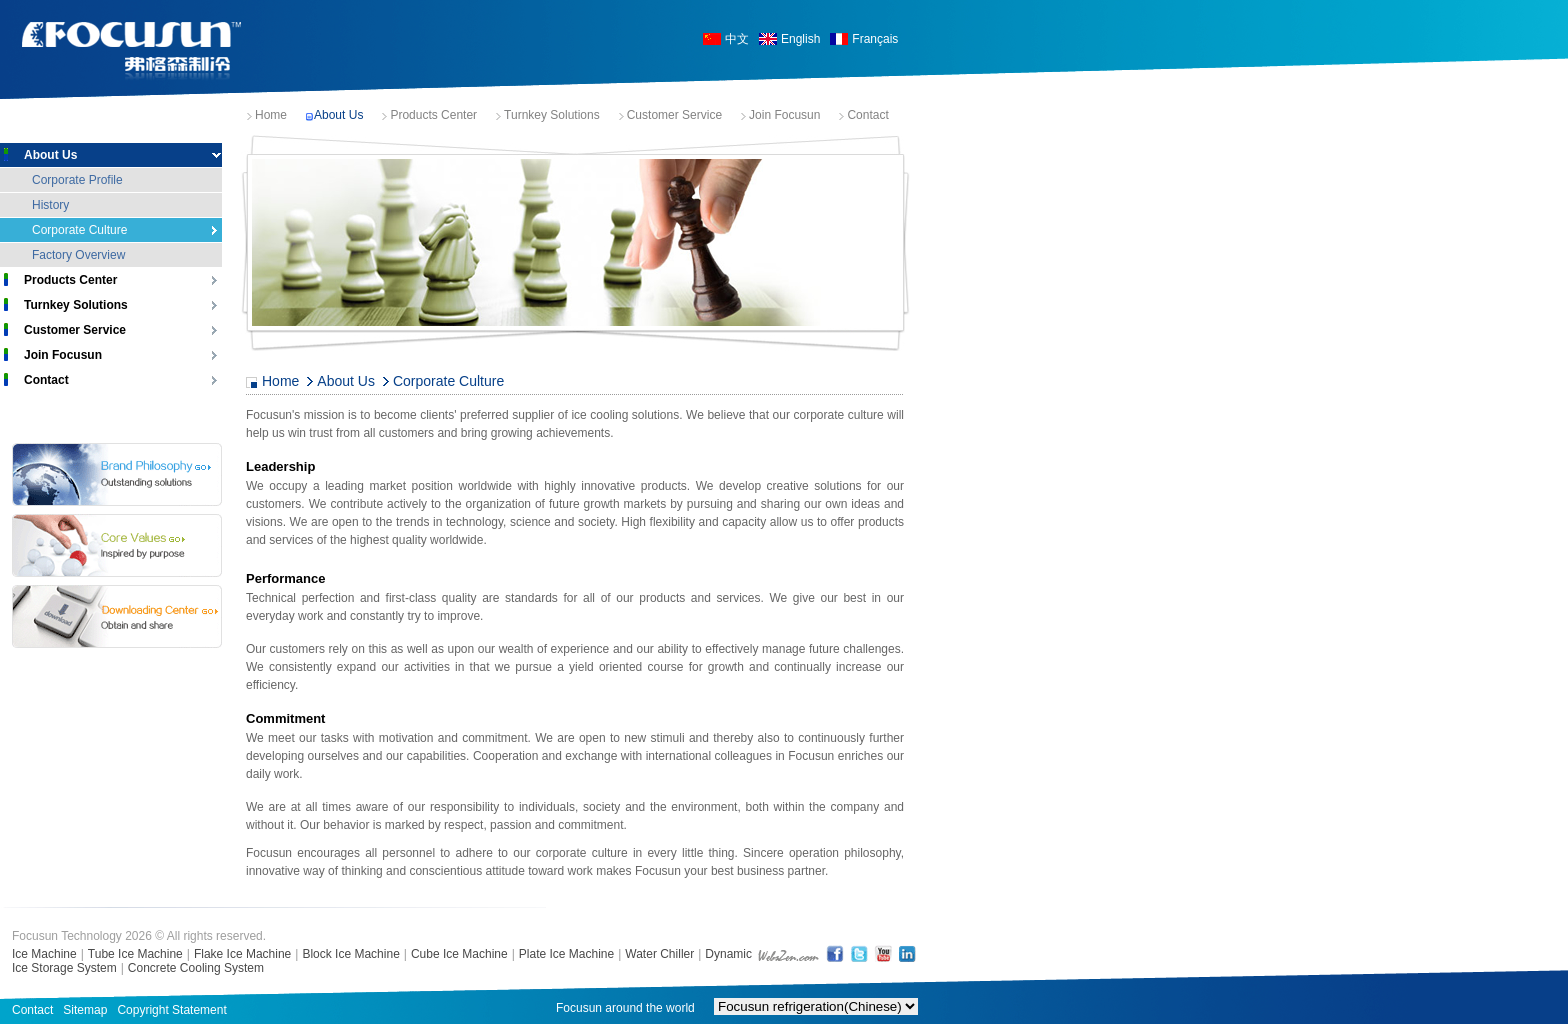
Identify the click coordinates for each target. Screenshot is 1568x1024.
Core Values (117, 545)
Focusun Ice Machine (132, 51)
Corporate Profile (77, 180)
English (800, 39)
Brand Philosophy (117, 474)
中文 (737, 39)
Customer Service (674, 115)
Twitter (859, 953)
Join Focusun (784, 115)
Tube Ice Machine (135, 954)
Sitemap (85, 1010)
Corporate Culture (79, 230)
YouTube (883, 953)
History (50, 205)
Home (271, 115)
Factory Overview (78, 255)
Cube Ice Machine (459, 954)
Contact (867, 115)
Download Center (117, 616)
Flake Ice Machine (242, 954)
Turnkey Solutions (552, 115)
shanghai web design (788, 953)
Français (875, 39)
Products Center (433, 115)
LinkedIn (907, 953)
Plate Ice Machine (566, 954)
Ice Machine (44, 954)
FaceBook (835, 953)
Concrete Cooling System (196, 968)
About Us (338, 115)
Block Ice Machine (350, 954)
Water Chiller (659, 954)
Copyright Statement (171, 1010)
